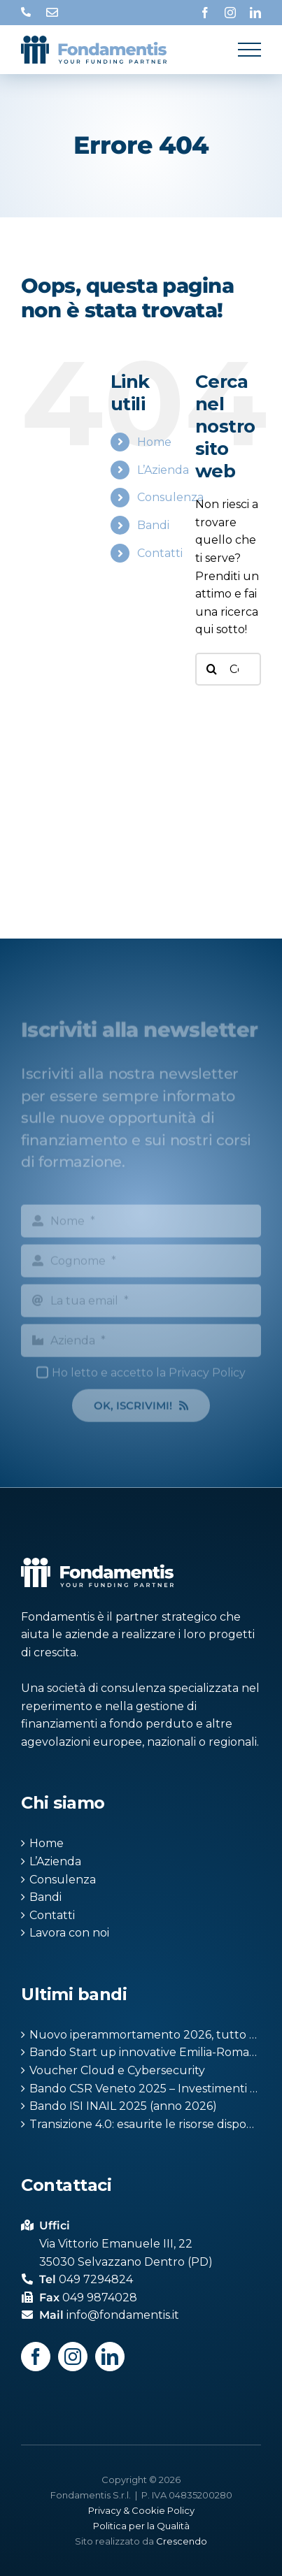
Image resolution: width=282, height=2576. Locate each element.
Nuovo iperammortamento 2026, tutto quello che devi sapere (145, 2034)
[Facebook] (35, 2356)
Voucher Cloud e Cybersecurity (117, 2070)
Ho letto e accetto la (149, 1375)
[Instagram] (72, 2356)
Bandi (153, 525)
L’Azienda (163, 470)
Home (154, 442)
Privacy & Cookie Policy (141, 2510)
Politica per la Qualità (141, 2525)
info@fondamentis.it (51, 12)
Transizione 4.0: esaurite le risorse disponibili (145, 2124)
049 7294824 (26, 12)
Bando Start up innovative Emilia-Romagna (145, 2052)
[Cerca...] (228, 669)
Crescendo (181, 2541)
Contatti (160, 553)
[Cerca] (211, 669)
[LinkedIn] (110, 2356)
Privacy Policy (207, 1375)
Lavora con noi (69, 1932)
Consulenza (170, 497)
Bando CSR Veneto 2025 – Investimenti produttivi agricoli (145, 2088)
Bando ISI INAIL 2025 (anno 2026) (123, 2106)
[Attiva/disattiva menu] (249, 50)
